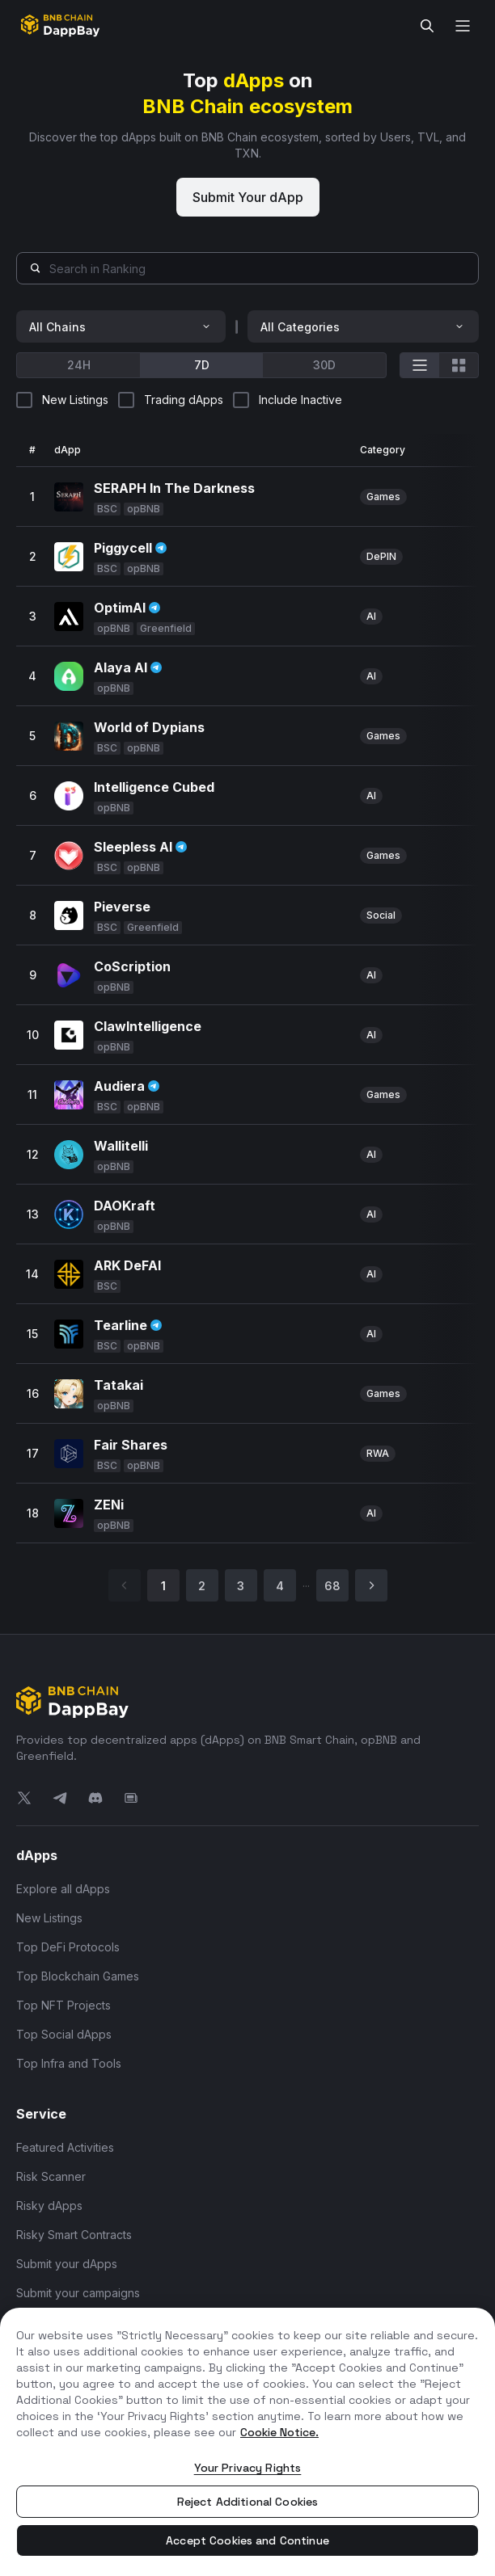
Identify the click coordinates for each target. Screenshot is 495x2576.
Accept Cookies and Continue (247, 2540)
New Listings (49, 1918)
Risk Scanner (51, 2176)
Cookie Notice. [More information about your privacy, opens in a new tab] (279, 2432)
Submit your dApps (66, 2264)
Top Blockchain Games (77, 1976)
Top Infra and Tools (68, 2063)
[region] (247, 2442)
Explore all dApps (63, 1889)
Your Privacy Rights (248, 2467)
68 (332, 1586)
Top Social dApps (64, 2034)
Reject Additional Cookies (248, 2501)
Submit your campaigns (78, 2293)
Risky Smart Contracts (74, 2234)
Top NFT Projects (63, 2005)
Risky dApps (49, 2205)
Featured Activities (65, 2147)
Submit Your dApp (247, 197)
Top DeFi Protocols (68, 1947)
